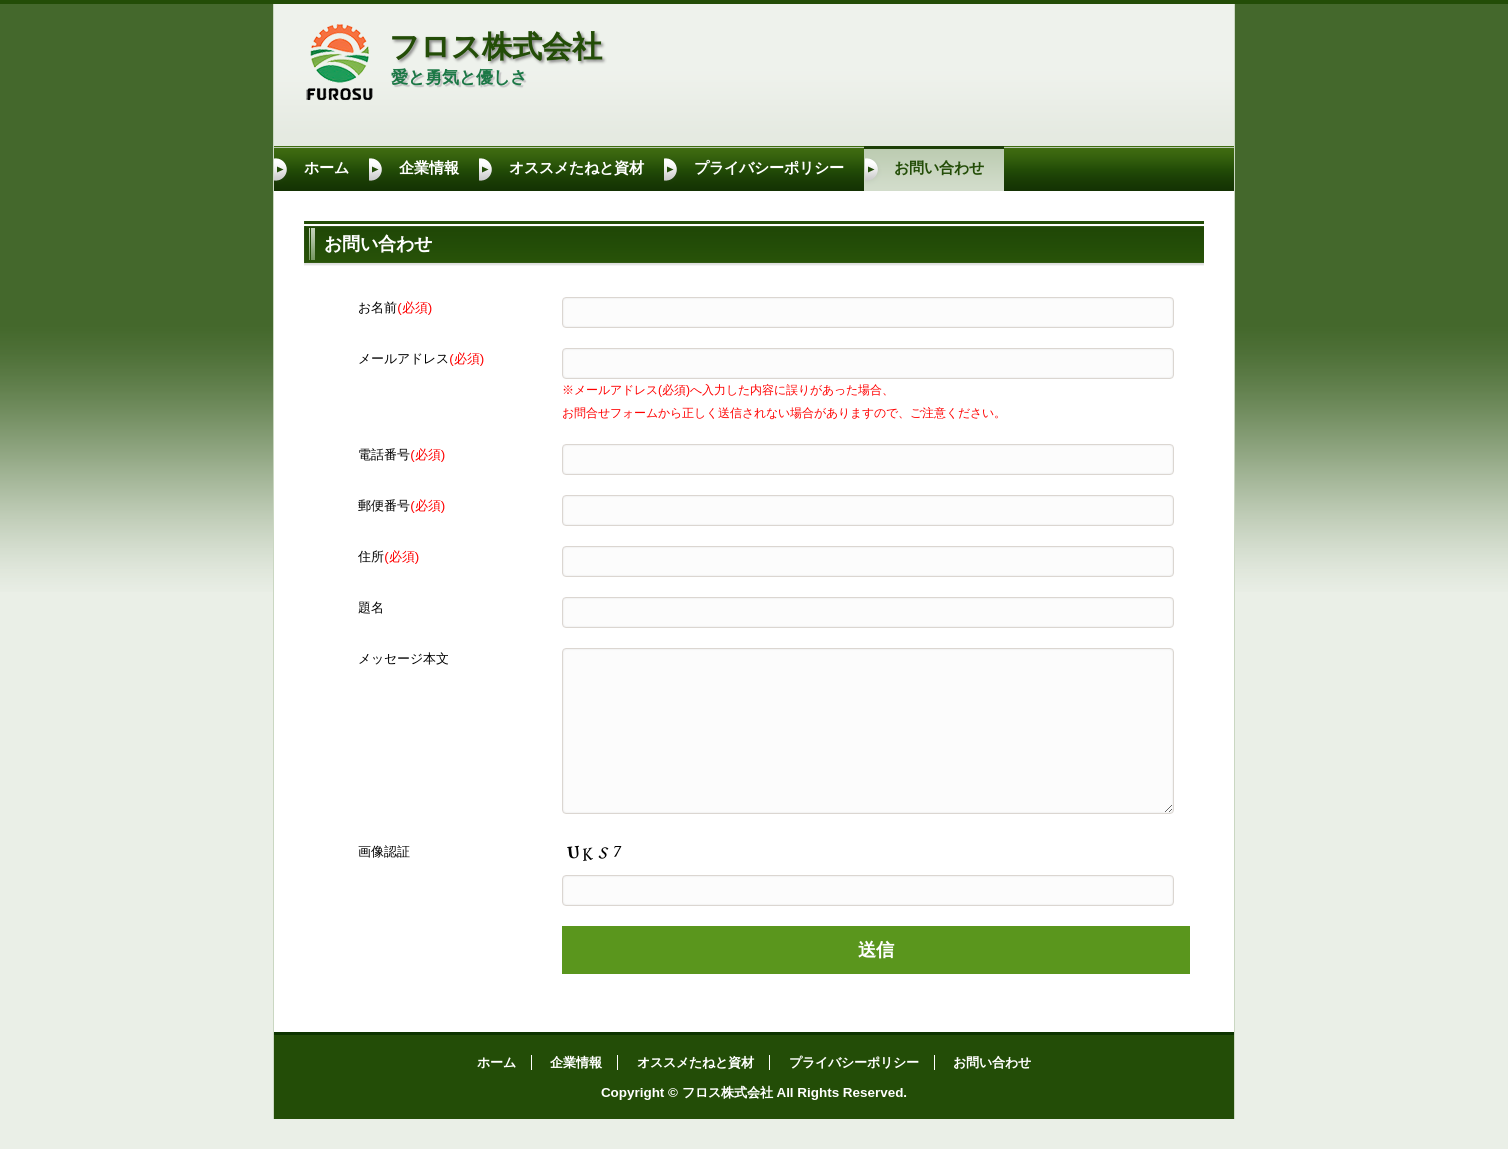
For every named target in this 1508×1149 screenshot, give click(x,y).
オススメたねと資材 (576, 168)
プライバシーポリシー (769, 168)
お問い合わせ (939, 168)
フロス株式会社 (495, 46)
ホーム (326, 168)
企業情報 (429, 168)
